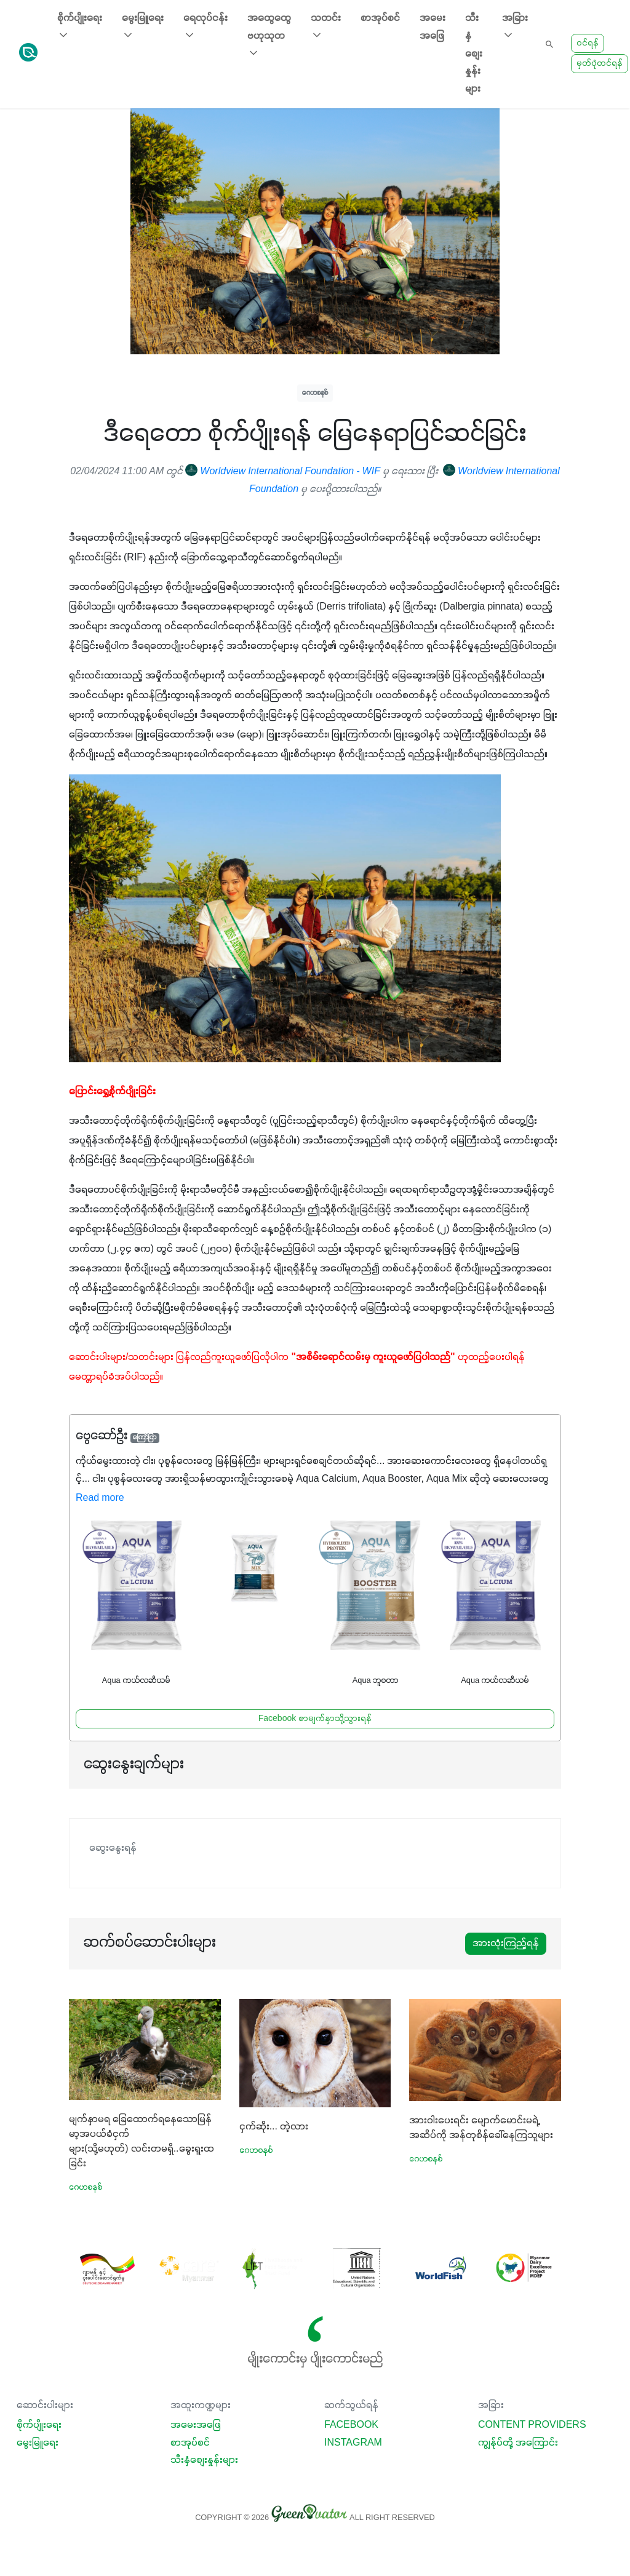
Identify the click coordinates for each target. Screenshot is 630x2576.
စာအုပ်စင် (380, 18)
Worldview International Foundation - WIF (282, 472)
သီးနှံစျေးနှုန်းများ (473, 53)
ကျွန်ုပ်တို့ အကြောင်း (518, 2443)
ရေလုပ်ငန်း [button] (205, 27)
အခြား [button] (515, 27)
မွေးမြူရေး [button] (143, 27)
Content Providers (532, 2425)
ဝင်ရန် (587, 43)
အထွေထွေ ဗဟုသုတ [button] (269, 36)
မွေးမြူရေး (37, 2443)
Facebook (351, 2425)
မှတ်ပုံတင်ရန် (599, 63)
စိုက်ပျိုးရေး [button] (79, 27)
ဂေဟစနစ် (315, 392)
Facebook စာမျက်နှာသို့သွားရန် (315, 1719)
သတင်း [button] (326, 27)
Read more (100, 1498)
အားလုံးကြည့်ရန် (505, 1944)
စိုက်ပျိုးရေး (39, 2425)
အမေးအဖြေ (432, 27)
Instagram (353, 2443)
